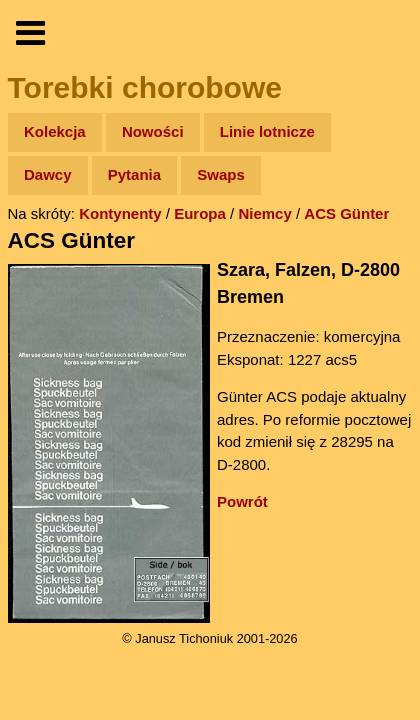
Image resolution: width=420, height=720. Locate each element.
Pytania (134, 174)
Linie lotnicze (267, 131)
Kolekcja (55, 131)
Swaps (221, 174)
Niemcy (264, 213)
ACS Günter (346, 213)
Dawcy (48, 174)
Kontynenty (120, 213)
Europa (200, 213)
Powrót (242, 501)
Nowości (153, 131)
